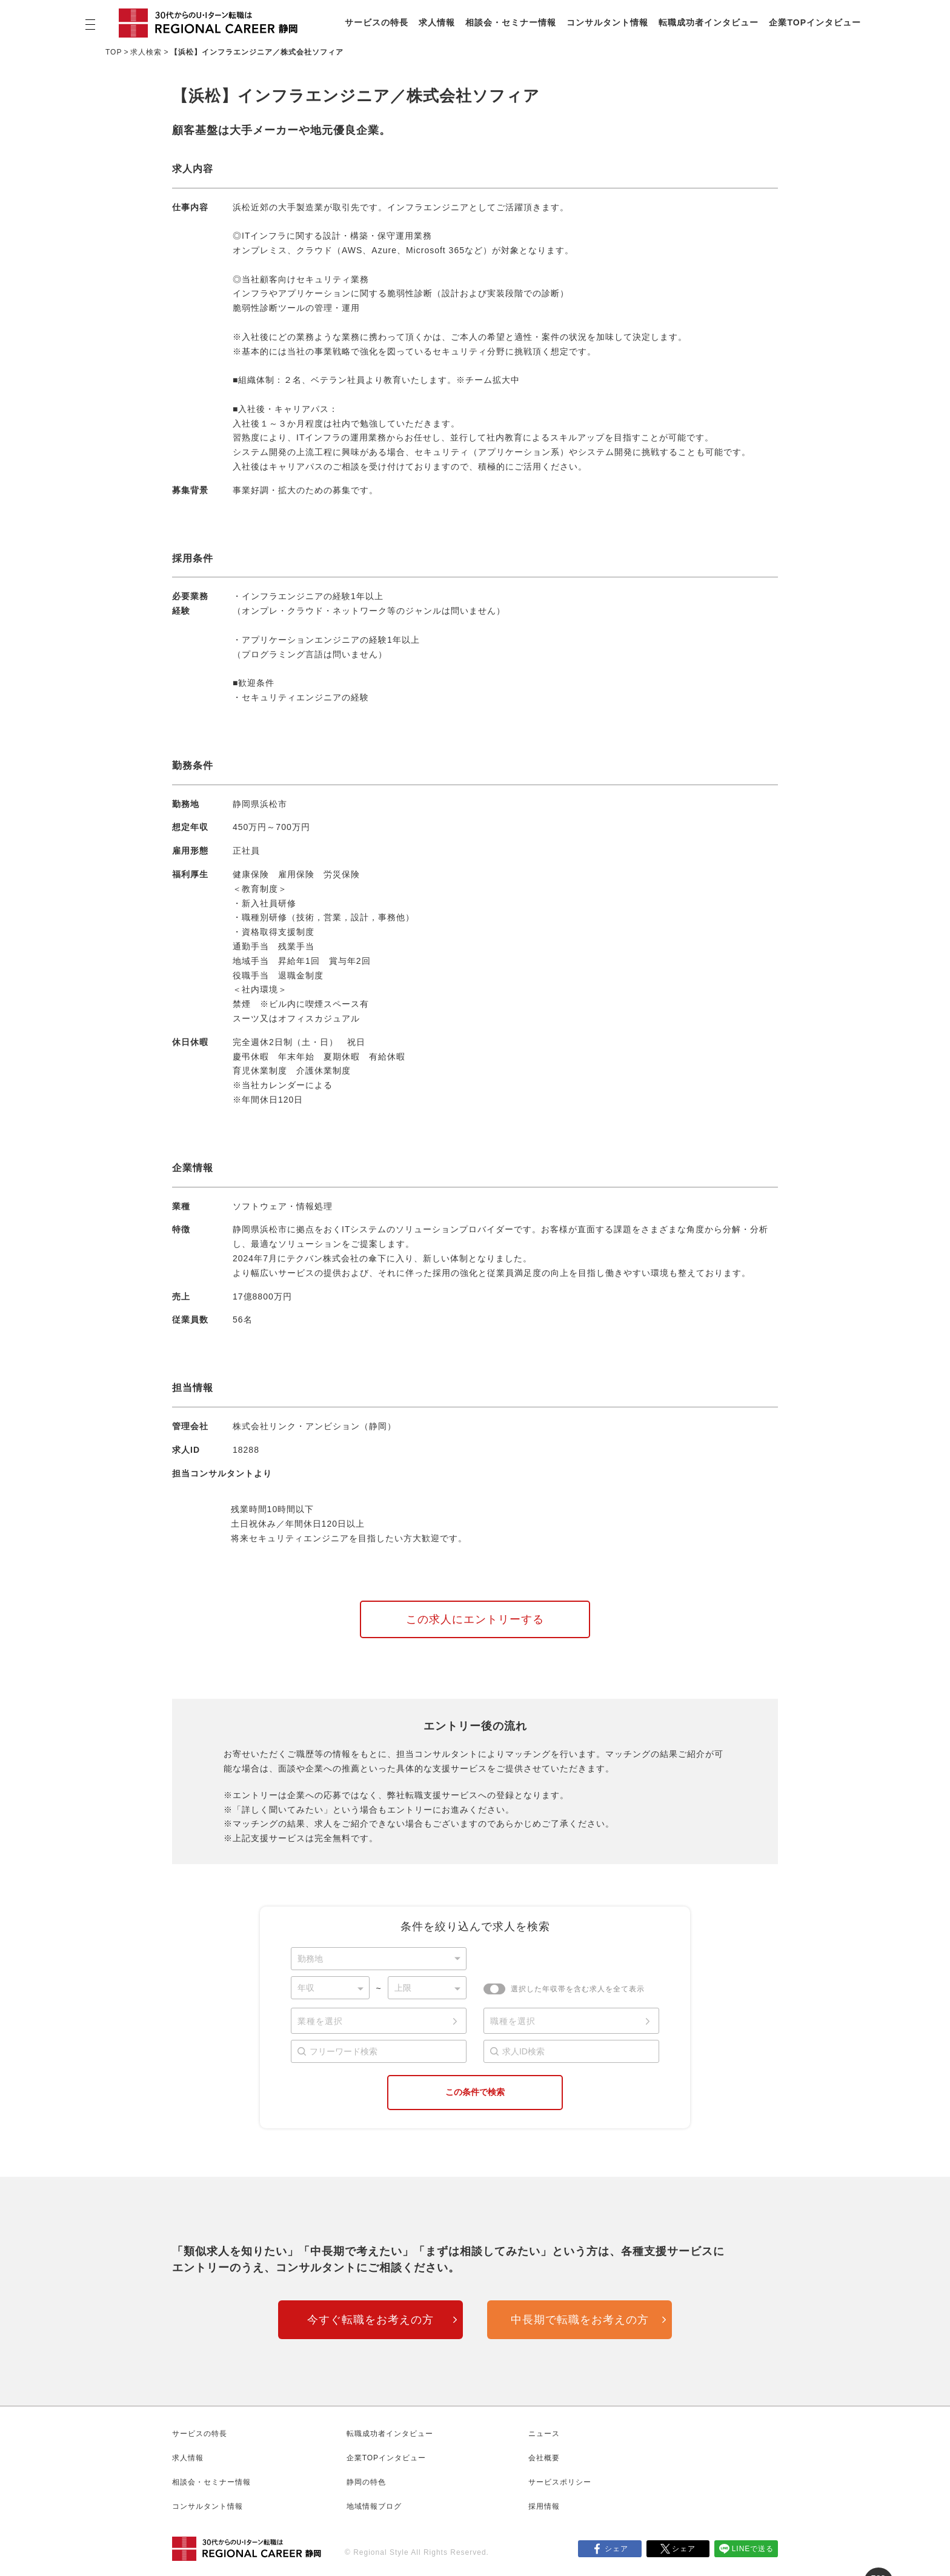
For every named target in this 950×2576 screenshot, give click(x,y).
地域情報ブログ (374, 2506)
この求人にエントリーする (475, 1619)
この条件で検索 (475, 2092)
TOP (113, 52)
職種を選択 (513, 2021)
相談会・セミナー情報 (510, 22)
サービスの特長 (376, 22)
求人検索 (146, 52)
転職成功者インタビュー (709, 22)
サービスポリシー (559, 2482)
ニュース (544, 2433)
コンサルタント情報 (607, 22)
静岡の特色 (366, 2482)
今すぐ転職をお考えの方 (370, 2320)
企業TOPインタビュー (815, 22)
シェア (616, 2548)
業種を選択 (320, 2021)
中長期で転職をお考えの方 (580, 2320)
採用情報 (544, 2506)
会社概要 (544, 2458)
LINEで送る (753, 2548)
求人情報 (437, 22)
